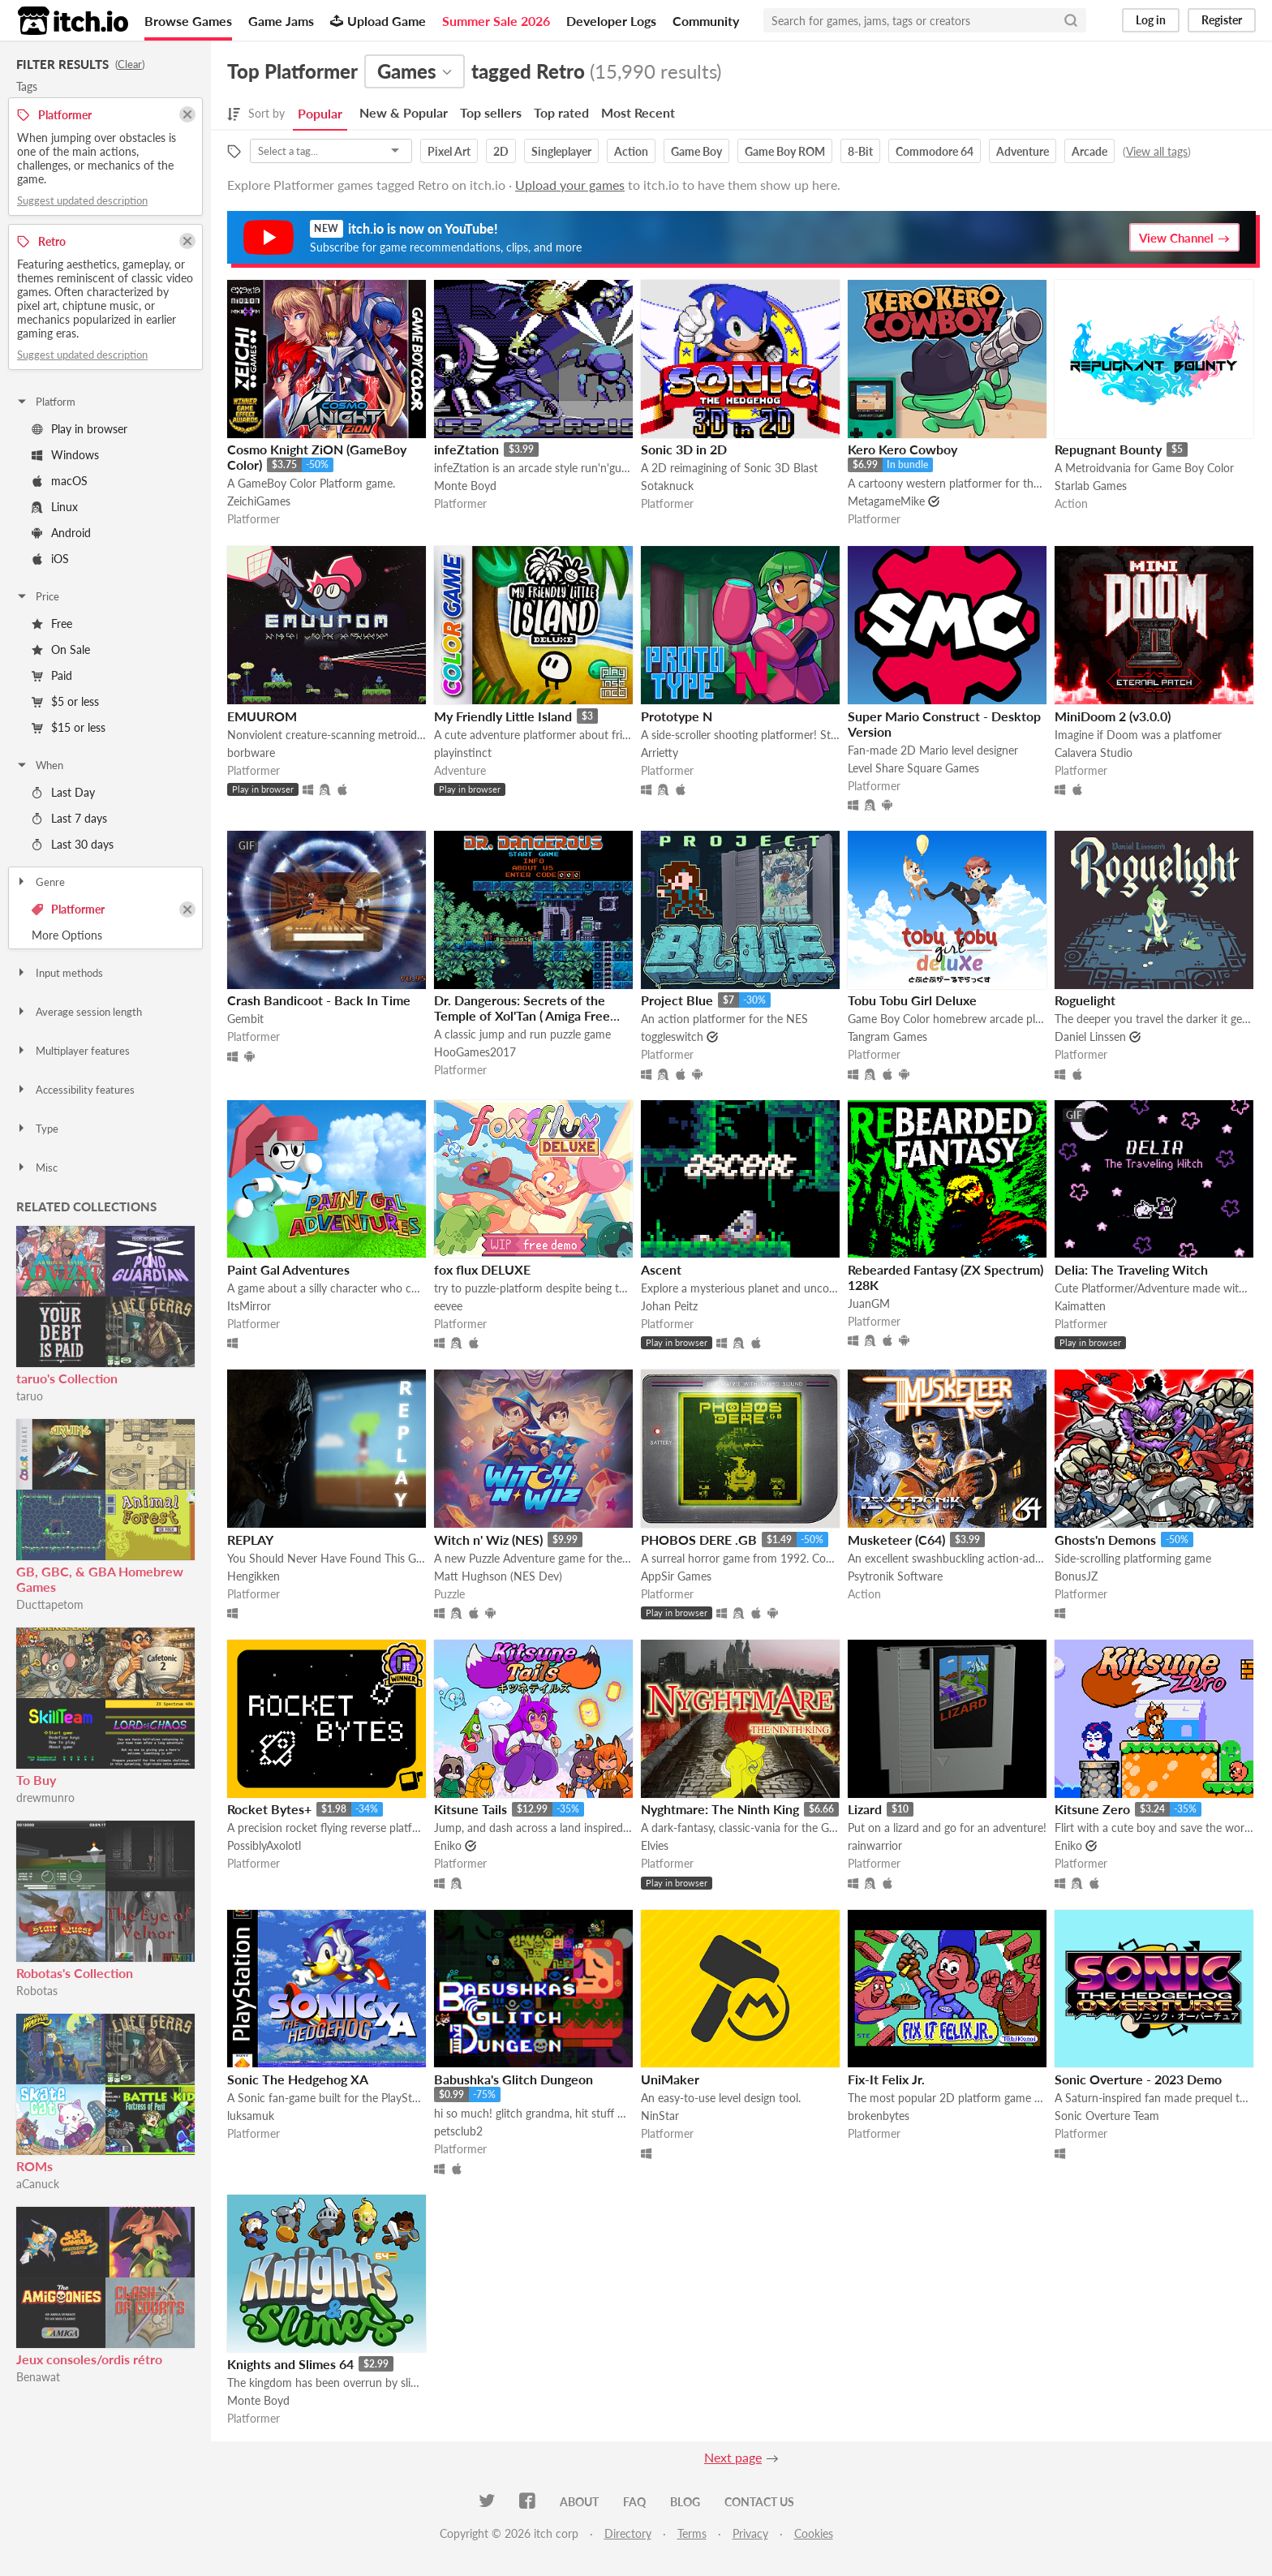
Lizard (865, 1809)
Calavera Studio (1093, 752)
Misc (36, 1167)
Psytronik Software (895, 1576)
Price (37, 596)
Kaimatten (1080, 1306)
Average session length (78, 1011)
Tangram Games (887, 1036)
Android (61, 533)
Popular (320, 113)
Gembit (245, 1019)
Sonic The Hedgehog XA (297, 2079)
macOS (60, 481)
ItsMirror (249, 1306)
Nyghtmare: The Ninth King (720, 1809)
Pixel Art (449, 151)
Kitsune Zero (1092, 1809)
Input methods (59, 972)
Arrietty (659, 752)
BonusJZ (1076, 1576)
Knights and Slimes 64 (290, 2364)
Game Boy (696, 151)
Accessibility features (75, 1089)
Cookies (813, 2533)
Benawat (38, 2377)
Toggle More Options (105, 935)
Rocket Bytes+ (269, 1809)
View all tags (1157, 151)
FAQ (634, 2502)
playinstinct (463, 752)
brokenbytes (878, 2115)
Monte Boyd (465, 485)
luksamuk (250, 2115)
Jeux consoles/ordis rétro (89, 2359)
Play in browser (79, 429)
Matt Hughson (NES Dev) (498, 1576)
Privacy (750, 2533)
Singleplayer (561, 151)
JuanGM (869, 1303)
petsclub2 (458, 2131)
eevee (448, 1306)
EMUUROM (262, 716)
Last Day (63, 792)
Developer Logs (611, 20)
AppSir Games (676, 1576)
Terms (692, 2533)
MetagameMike (886, 501)
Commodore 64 (934, 151)
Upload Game (378, 20)
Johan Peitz (669, 1306)
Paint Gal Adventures (288, 1269)
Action (631, 151)
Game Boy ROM (785, 151)
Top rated (561, 112)
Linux (55, 507)
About (579, 2502)
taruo (29, 1396)
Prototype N (676, 716)
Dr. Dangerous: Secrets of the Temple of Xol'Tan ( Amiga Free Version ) (522, 1015)
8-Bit (860, 151)
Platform (45, 401)
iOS (50, 559)
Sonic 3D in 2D (684, 449)
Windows (65, 455)
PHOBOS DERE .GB (699, 1539)
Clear (130, 64)
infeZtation (466, 449)
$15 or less (68, 727)
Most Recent (638, 112)
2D (501, 151)
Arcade (1089, 151)
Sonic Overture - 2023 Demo (1138, 2079)
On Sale (61, 649)
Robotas (37, 1991)
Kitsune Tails (470, 1809)
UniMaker (670, 2079)
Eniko (448, 1845)
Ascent (661, 1269)
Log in (1151, 20)
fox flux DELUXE (482, 1269)
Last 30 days (73, 844)
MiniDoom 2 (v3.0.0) (1113, 716)
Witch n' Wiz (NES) (488, 1539)
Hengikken (253, 1576)
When (39, 765)
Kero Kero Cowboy (902, 449)
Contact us (759, 2502)
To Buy (36, 1779)
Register (1221, 20)
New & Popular (403, 112)
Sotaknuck (667, 485)
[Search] (1070, 20)
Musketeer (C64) (896, 1539)
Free (52, 623)
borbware (251, 752)
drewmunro (45, 1797)
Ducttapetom (50, 1604)
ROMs (34, 2166)
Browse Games (188, 20)
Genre (40, 881)
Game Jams (281, 20)
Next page (733, 2457)
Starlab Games (1091, 485)
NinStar (660, 2115)
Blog (685, 2502)
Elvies (654, 1845)
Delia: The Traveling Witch (1131, 1269)
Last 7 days (69, 818)
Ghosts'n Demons (1105, 1539)
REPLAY (250, 1539)
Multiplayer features (72, 1050)
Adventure (1022, 151)
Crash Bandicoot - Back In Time (318, 1000)
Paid (52, 675)
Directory (627, 2533)
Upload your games (570, 184)
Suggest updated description (82, 200)
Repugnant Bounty (1108, 449)
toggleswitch (672, 1036)
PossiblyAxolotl (264, 1845)
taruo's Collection (67, 1378)
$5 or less (65, 701)
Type (36, 1128)
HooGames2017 (475, 1052)
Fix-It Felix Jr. (886, 2079)
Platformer (68, 909)
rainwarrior (875, 1845)
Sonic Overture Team (1107, 2115)
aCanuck (37, 2184)
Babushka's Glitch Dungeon (513, 2079)
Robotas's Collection (74, 1972)
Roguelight (1085, 1000)
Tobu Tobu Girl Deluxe (912, 1000)
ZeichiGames (258, 501)
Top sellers (491, 112)
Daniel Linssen (1090, 1036)
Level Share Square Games (913, 768)
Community (706, 20)
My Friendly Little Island (503, 716)
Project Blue (677, 1000)
